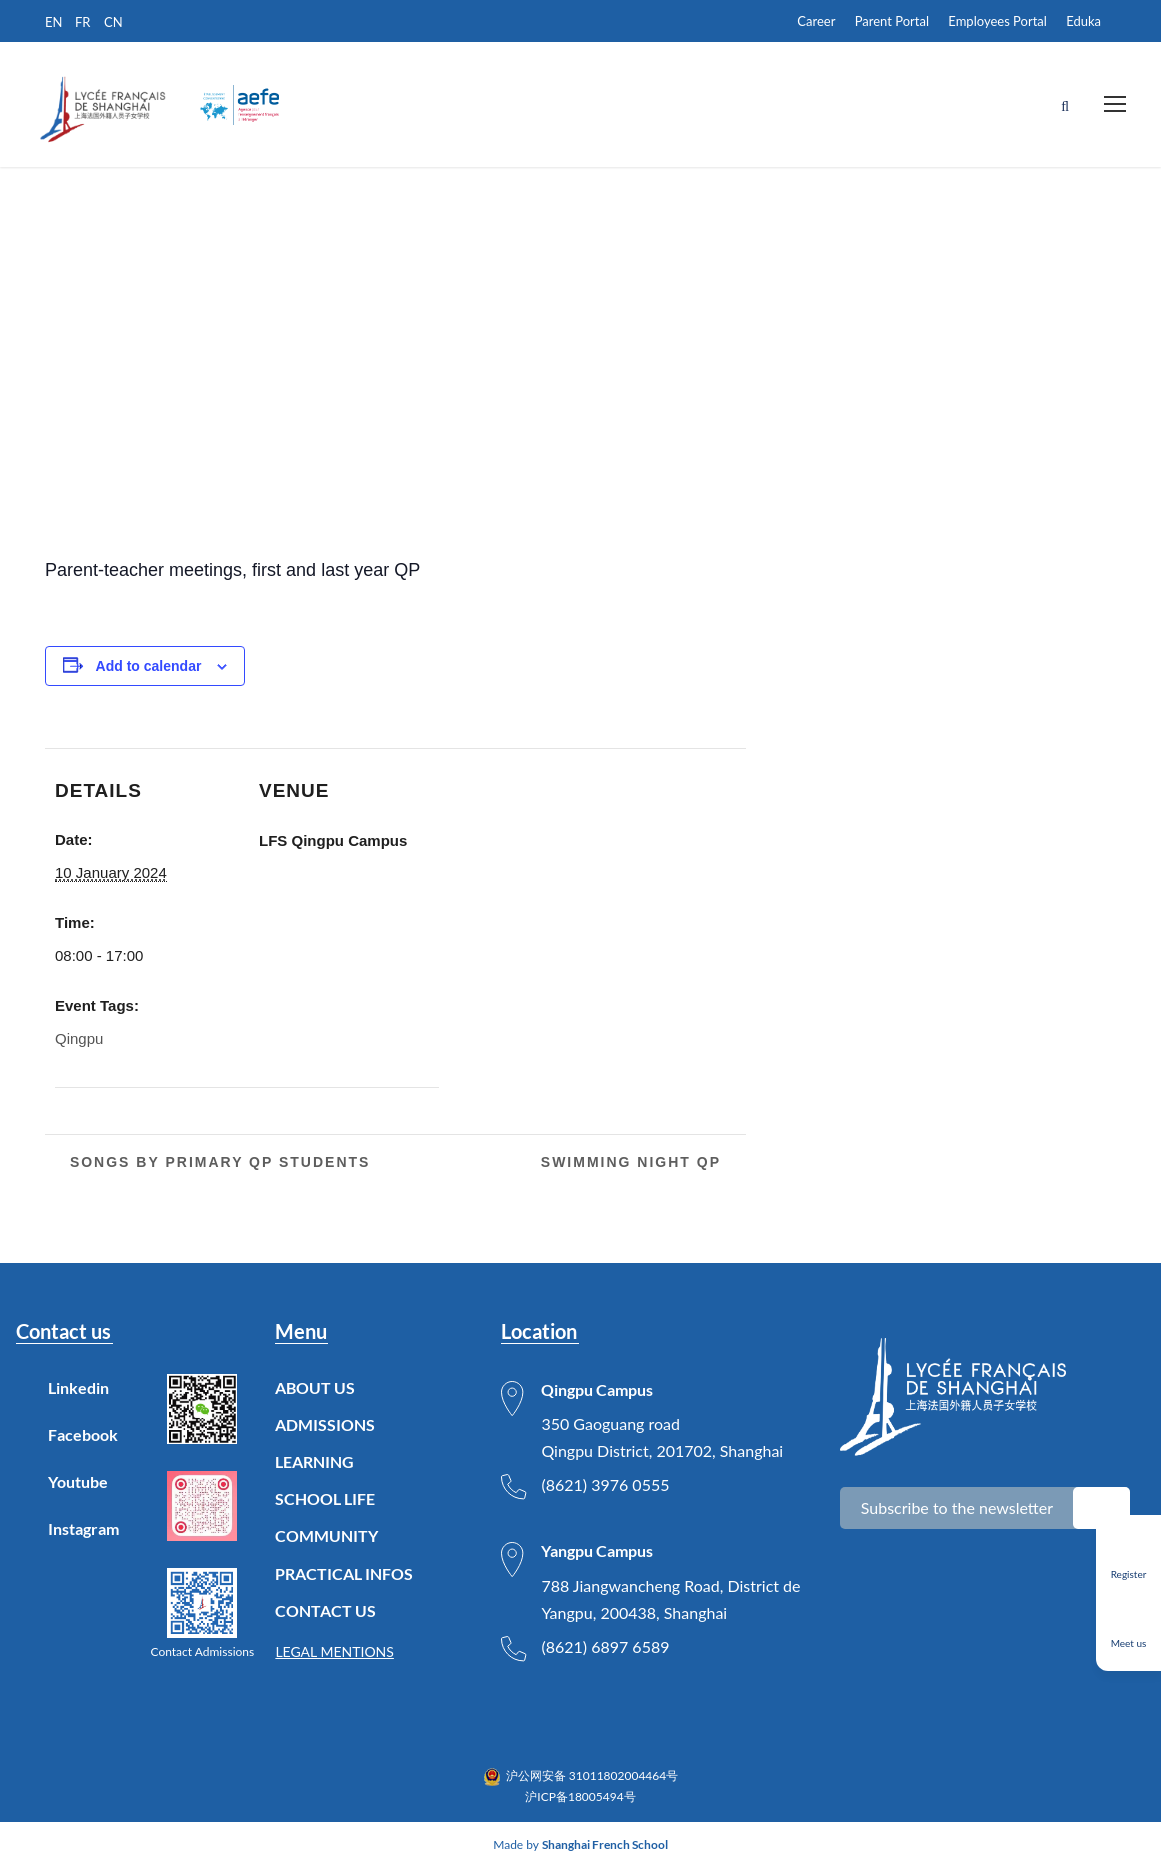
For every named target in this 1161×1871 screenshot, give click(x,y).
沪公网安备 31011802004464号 (592, 1778)
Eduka (1083, 21)
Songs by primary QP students (217, 1164)
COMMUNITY (326, 1538)
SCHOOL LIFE (325, 1501)
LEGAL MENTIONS (334, 1654)
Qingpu (79, 1041)
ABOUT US (315, 1389)
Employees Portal (997, 21)
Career (816, 21)
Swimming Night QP (634, 1164)
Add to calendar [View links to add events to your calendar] (149, 668)
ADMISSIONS (325, 1426)
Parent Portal (892, 21)
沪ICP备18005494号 (580, 1798)
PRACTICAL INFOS (344, 1575)
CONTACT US (325, 1612)
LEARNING (314, 1464)
